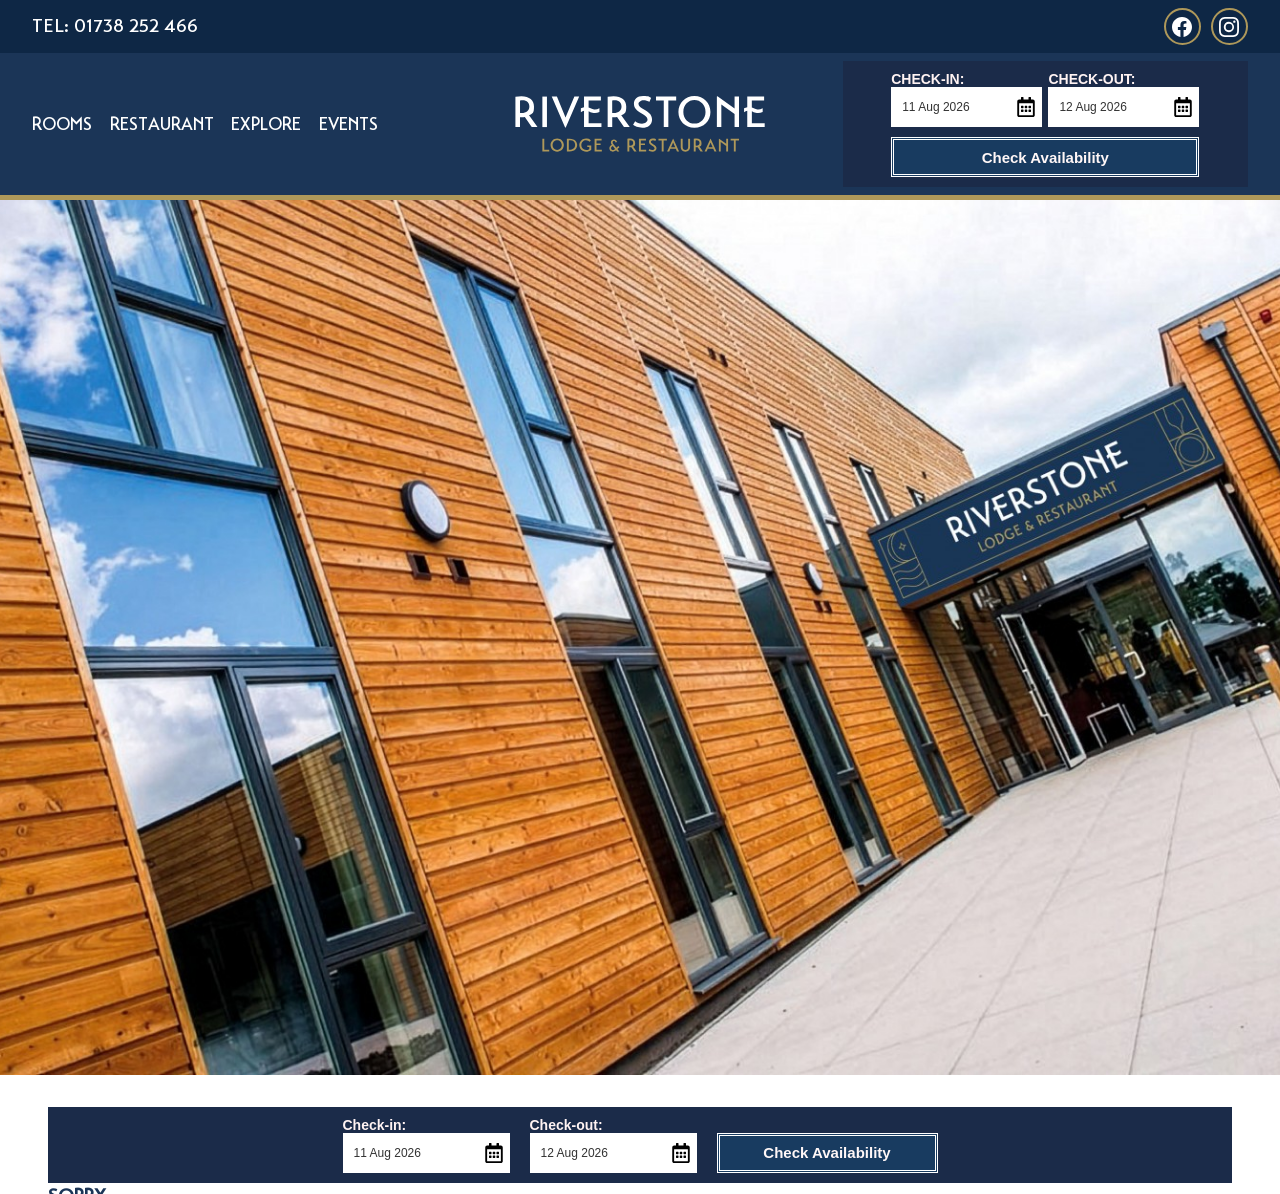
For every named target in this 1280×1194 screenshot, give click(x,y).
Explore (266, 124)
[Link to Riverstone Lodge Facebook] (1182, 26)
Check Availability (1045, 157)
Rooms (62, 124)
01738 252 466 (136, 25)
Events (348, 124)
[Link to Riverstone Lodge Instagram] (1229, 26)
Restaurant (162, 124)
